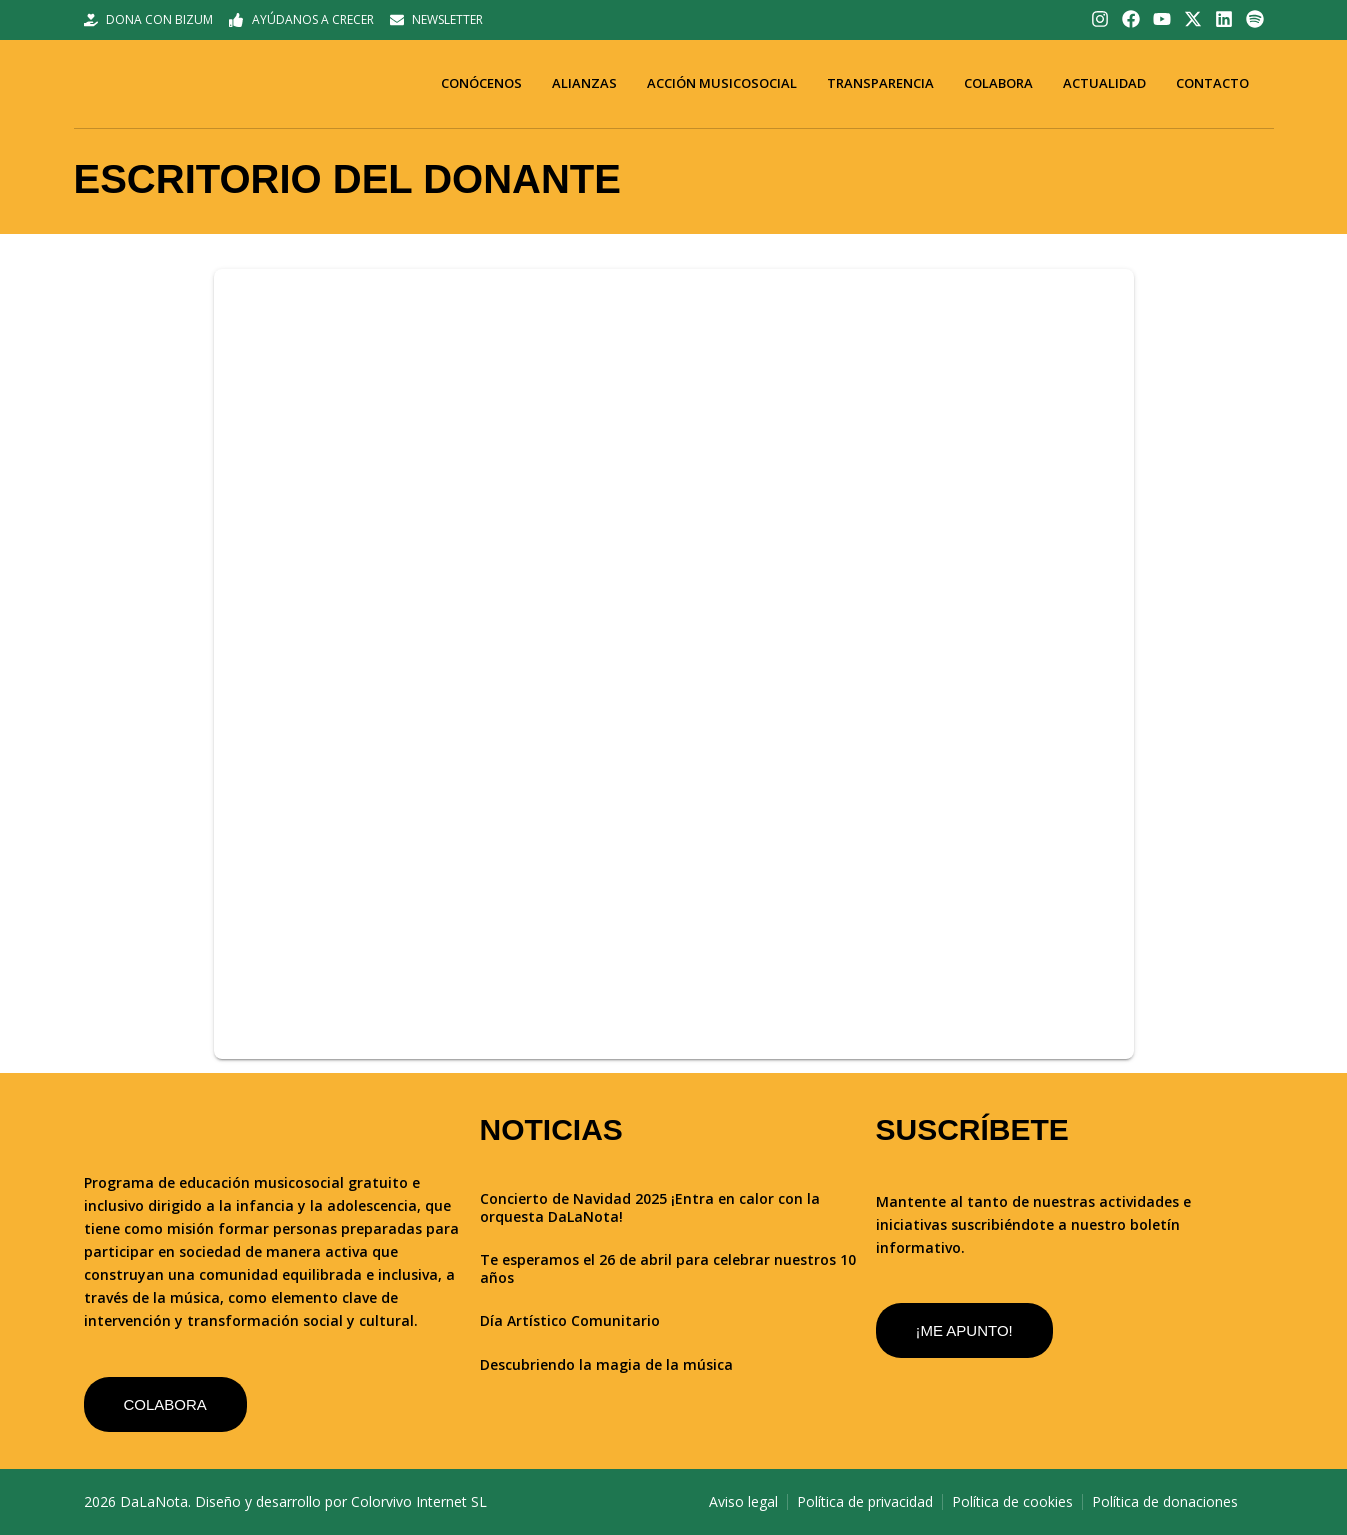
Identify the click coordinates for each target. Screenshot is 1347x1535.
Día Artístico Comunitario (570, 1320)
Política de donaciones (1165, 1501)
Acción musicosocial (722, 83)
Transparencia (880, 83)
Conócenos (481, 83)
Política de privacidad (865, 1501)
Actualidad (1104, 83)
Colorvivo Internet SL (419, 1501)
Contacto (1212, 83)
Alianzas (584, 83)
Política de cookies (1012, 1501)
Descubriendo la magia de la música (606, 1364)
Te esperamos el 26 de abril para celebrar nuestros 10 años (668, 1268)
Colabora (998, 83)
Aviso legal (743, 1501)
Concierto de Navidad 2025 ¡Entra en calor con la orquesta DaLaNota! (650, 1207)
